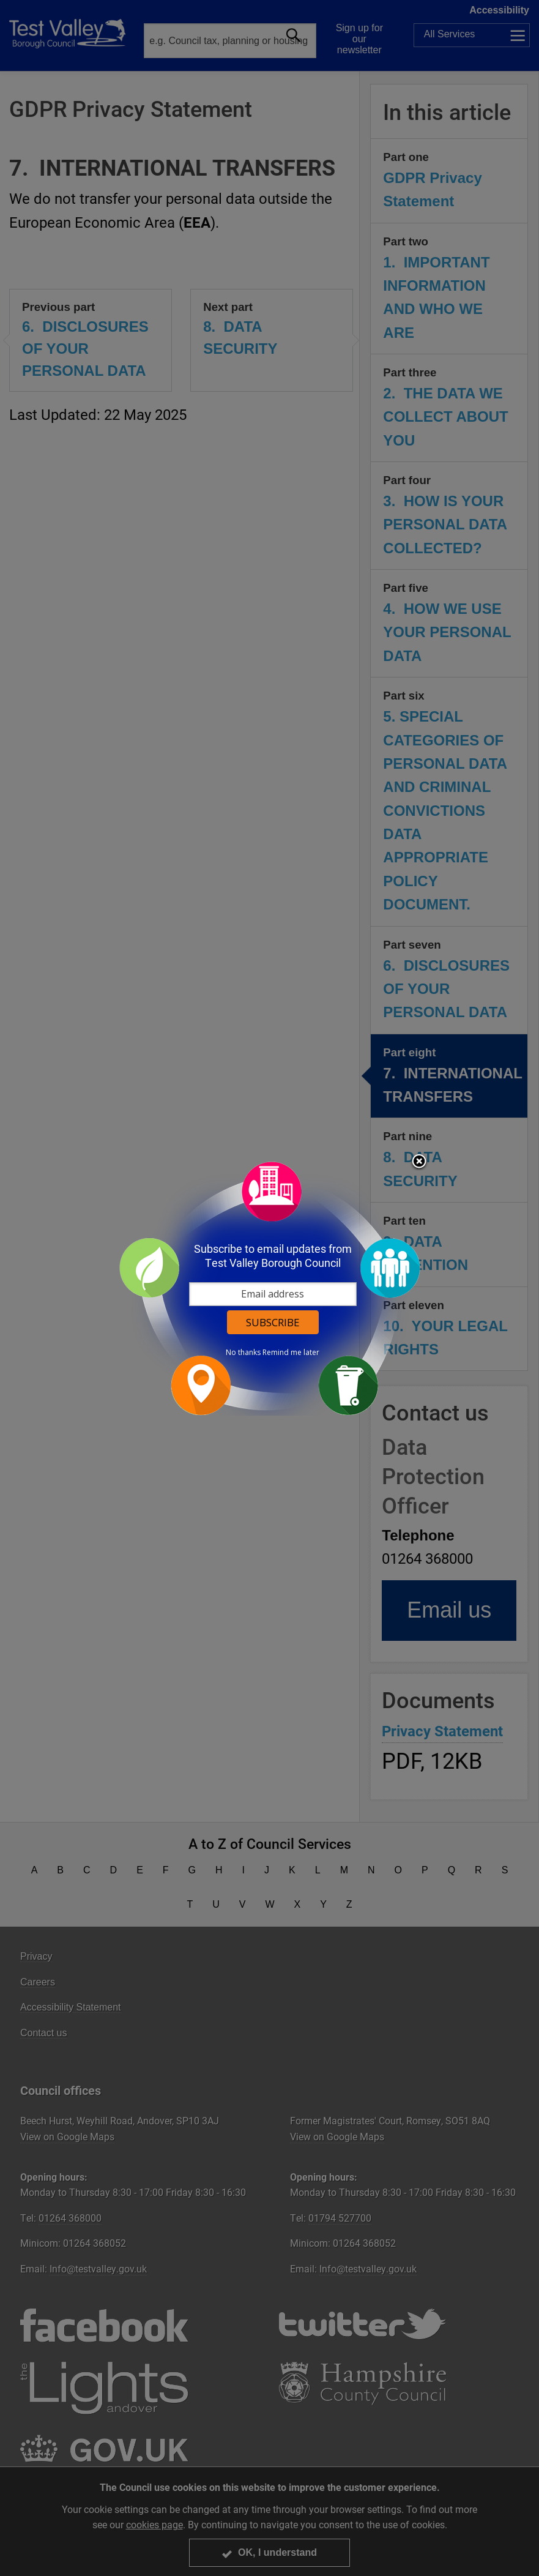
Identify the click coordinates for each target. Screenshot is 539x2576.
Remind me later (290, 1352)
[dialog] (270, 1288)
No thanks (243, 1352)
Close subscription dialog (419, 1162)
